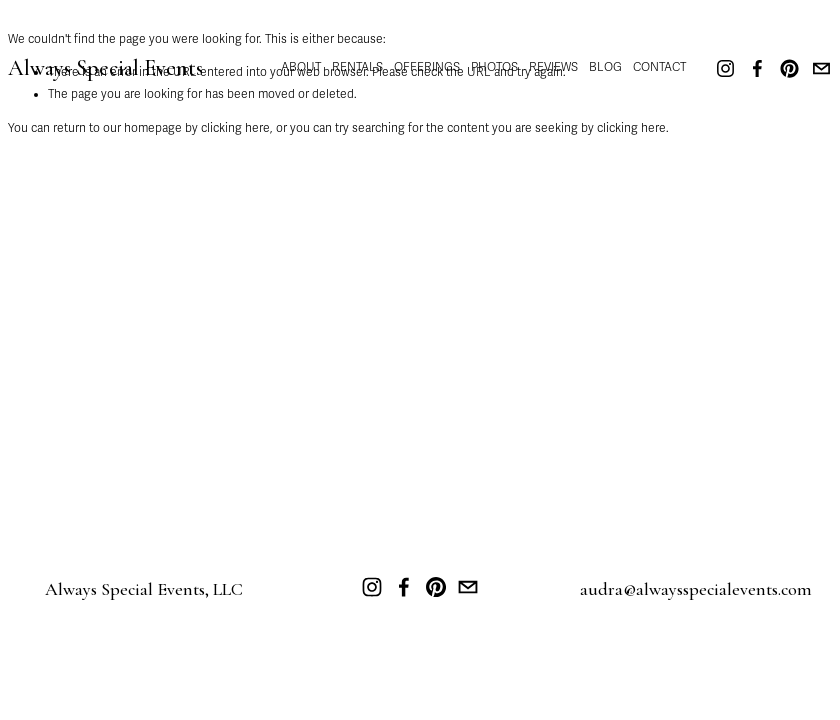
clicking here (235, 128)
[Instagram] (725, 68)
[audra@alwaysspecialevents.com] (821, 68)
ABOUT (301, 67)
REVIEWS (553, 67)
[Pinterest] (789, 68)
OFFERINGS (427, 67)
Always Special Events (105, 68)
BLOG (605, 67)
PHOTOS (494, 67)
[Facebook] (757, 68)
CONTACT (659, 67)
